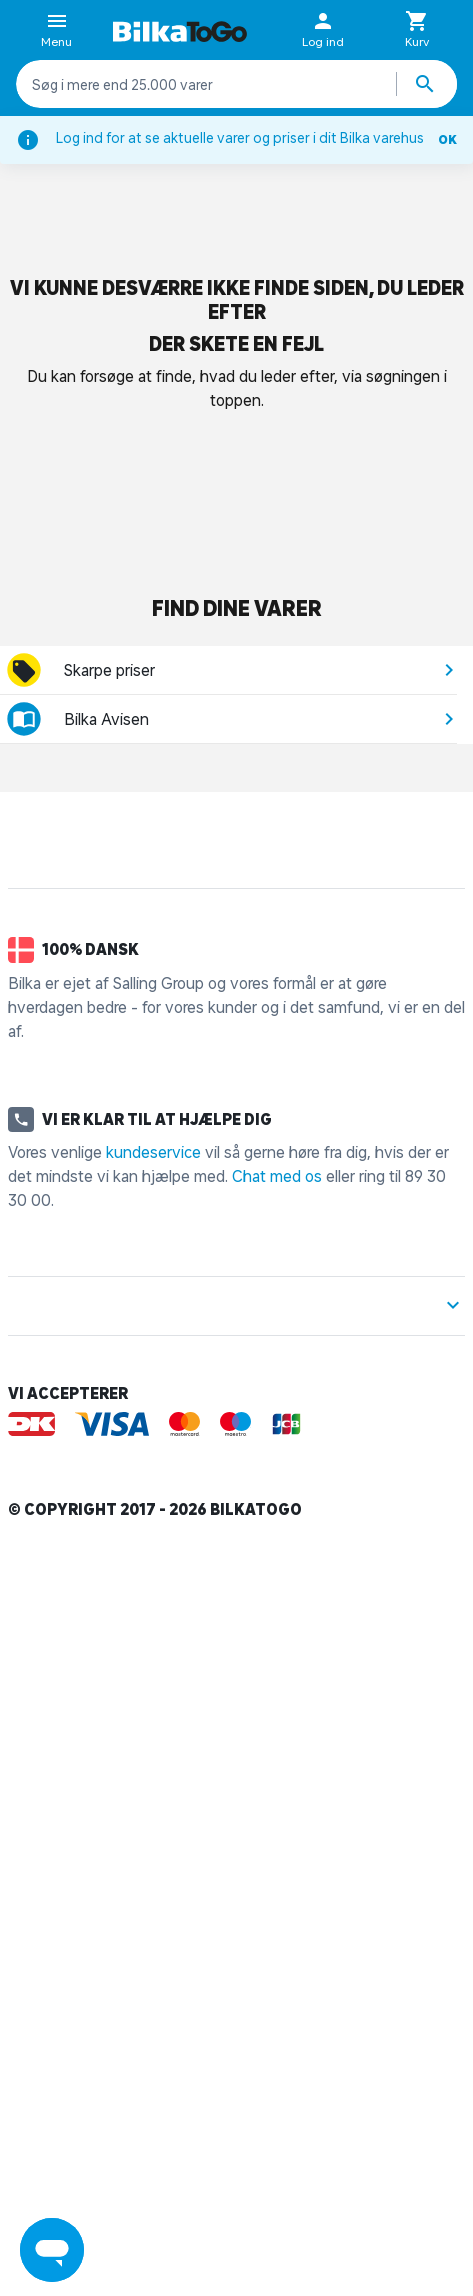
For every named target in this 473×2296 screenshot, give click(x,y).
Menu (56, 31)
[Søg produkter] (427, 84)
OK (447, 139)
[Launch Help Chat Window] (52, 2250)
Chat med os (277, 1176)
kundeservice (153, 1152)
